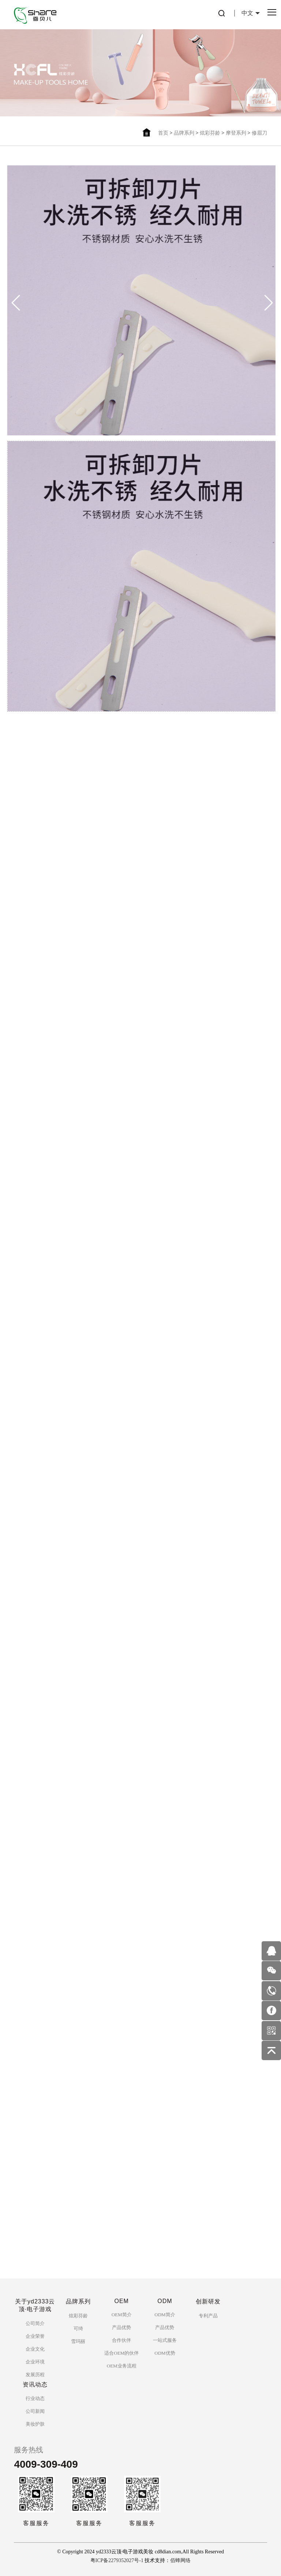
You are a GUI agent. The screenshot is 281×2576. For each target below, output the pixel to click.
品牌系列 (184, 133)
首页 (163, 133)
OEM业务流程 (121, 2366)
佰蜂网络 (180, 2560)
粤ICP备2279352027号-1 (116, 2560)
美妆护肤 (35, 2424)
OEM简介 (122, 2314)
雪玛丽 (78, 2341)
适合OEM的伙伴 (121, 2353)
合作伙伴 (121, 2340)
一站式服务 (165, 2340)
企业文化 (35, 2349)
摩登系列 (236, 133)
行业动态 (35, 2398)
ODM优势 (164, 2353)
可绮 (78, 2328)
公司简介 (35, 2323)
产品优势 (121, 2327)
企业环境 (35, 2362)
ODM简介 (164, 2314)
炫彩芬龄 (210, 133)
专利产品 (208, 2315)
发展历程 (35, 2374)
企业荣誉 (35, 2336)
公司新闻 (35, 2411)
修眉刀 (259, 133)
